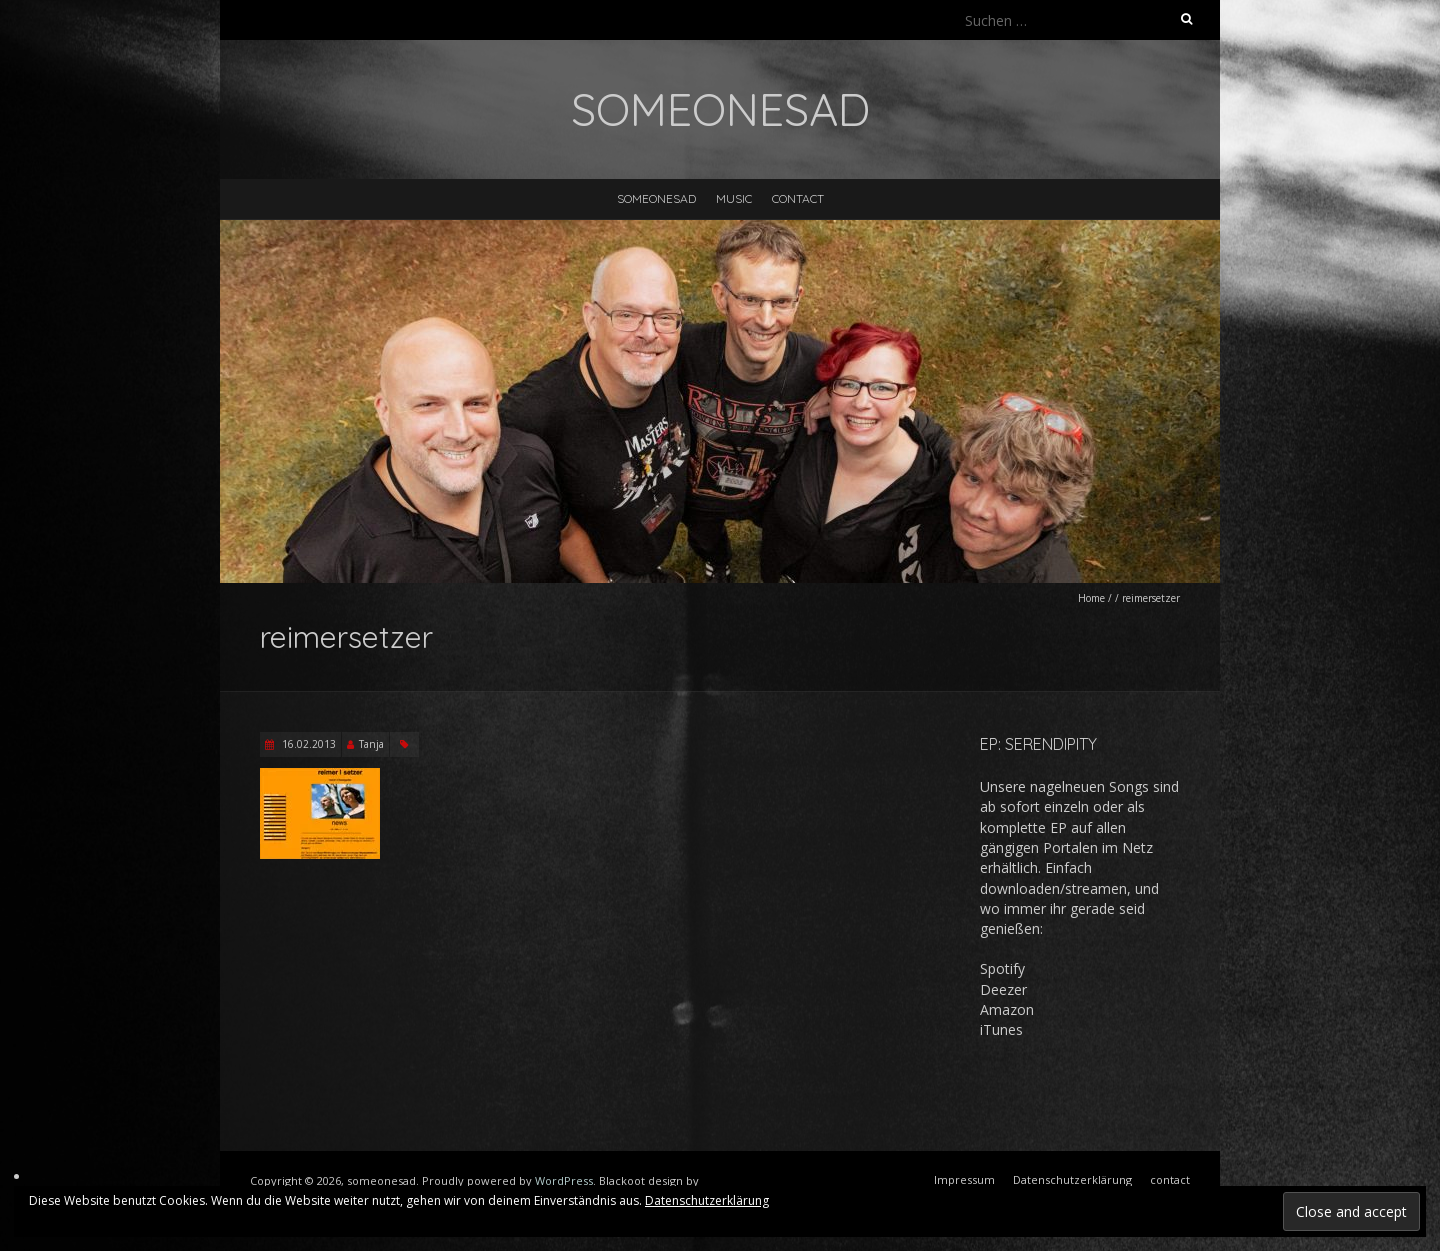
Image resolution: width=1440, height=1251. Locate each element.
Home (1091, 598)
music (734, 198)
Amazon (1007, 1009)
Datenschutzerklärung (707, 1200)
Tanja (371, 744)
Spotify (1002, 968)
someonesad (656, 198)
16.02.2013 (307, 744)
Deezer (1003, 989)
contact (798, 198)
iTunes (1001, 1029)
